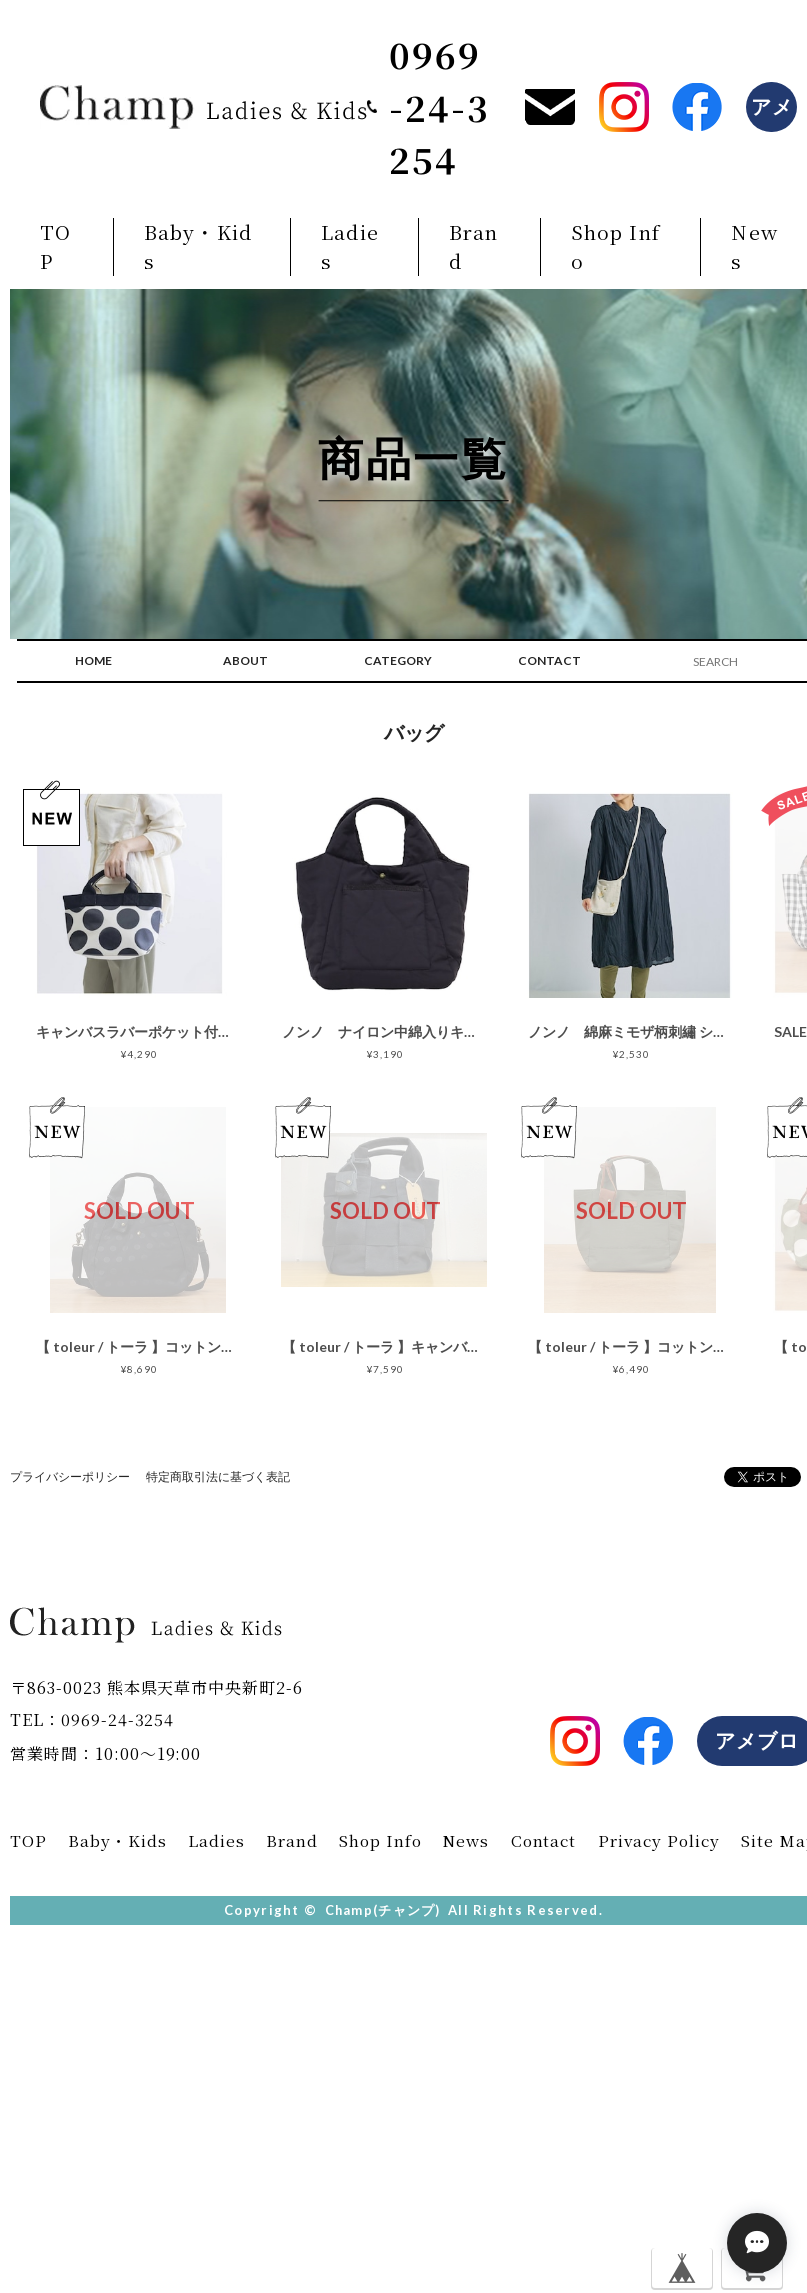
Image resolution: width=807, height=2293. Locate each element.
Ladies (349, 247)
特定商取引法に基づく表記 (218, 1478)
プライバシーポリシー (70, 1478)
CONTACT (549, 662)
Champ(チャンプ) (382, 1912)
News (463, 1842)
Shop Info (614, 247)
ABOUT (245, 662)
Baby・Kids (198, 247)
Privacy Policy (658, 1842)
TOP (55, 247)
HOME (93, 662)
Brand (471, 247)
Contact (541, 1842)
